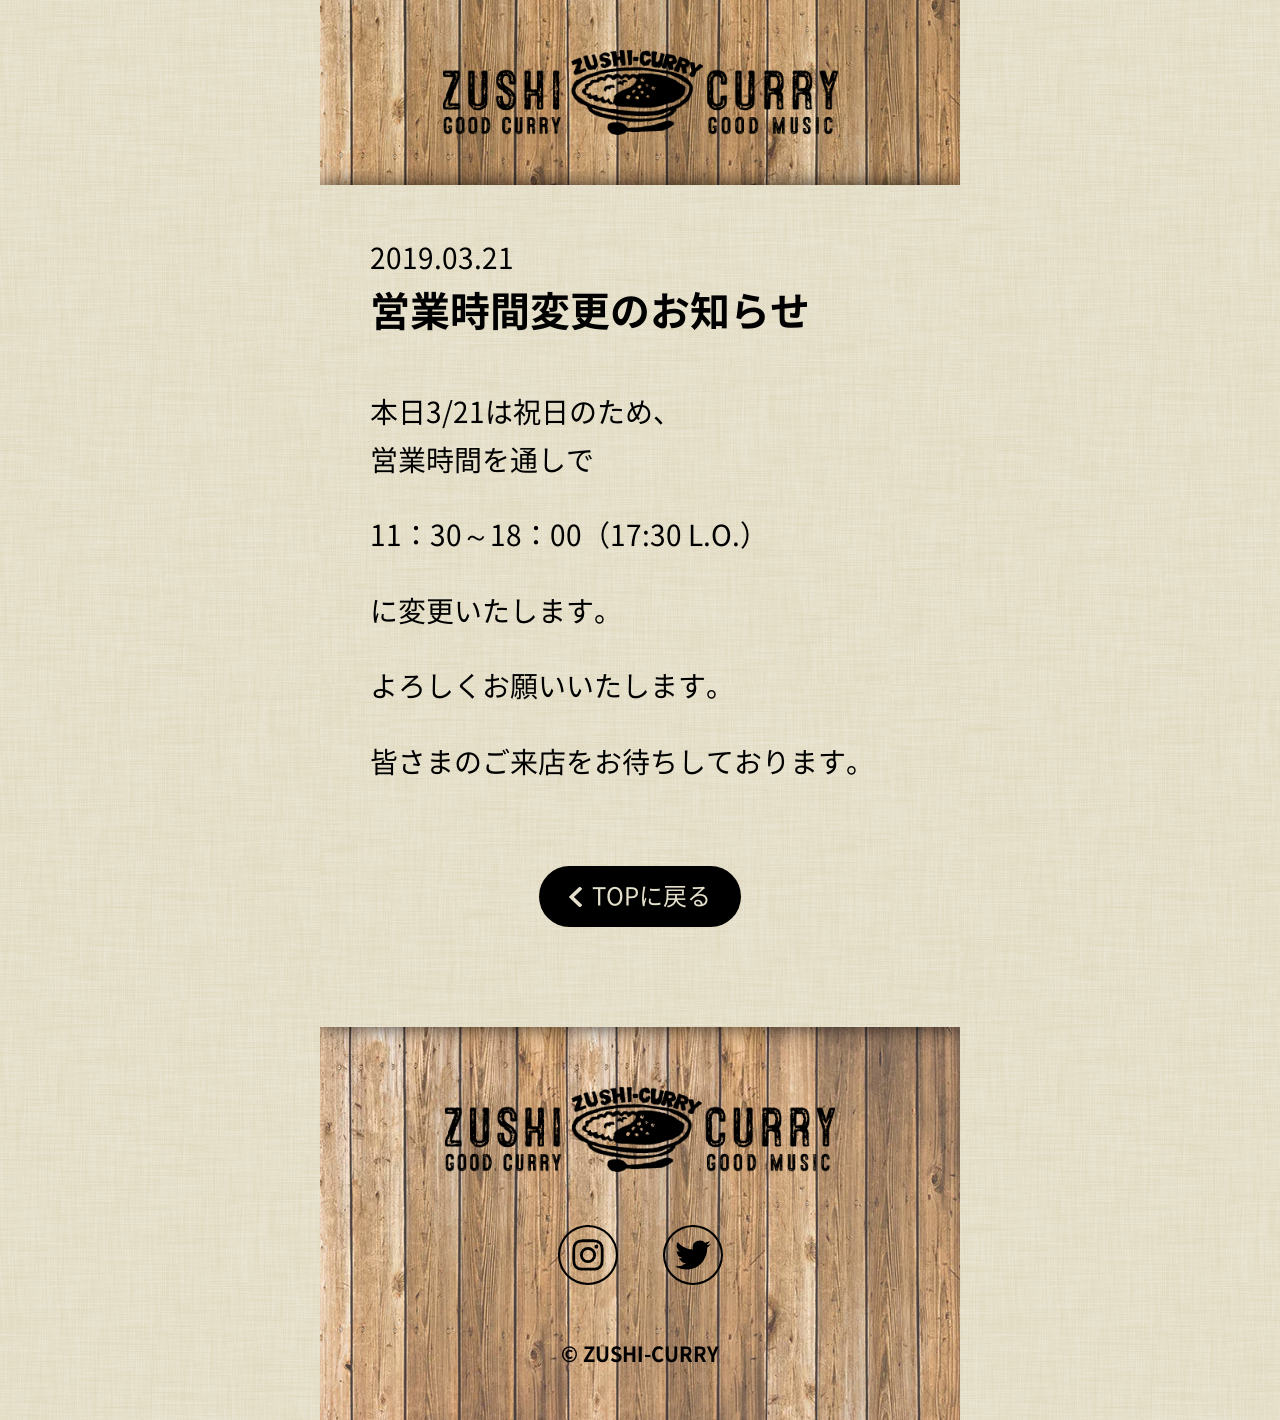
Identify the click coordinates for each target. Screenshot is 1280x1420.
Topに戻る (651, 896)
